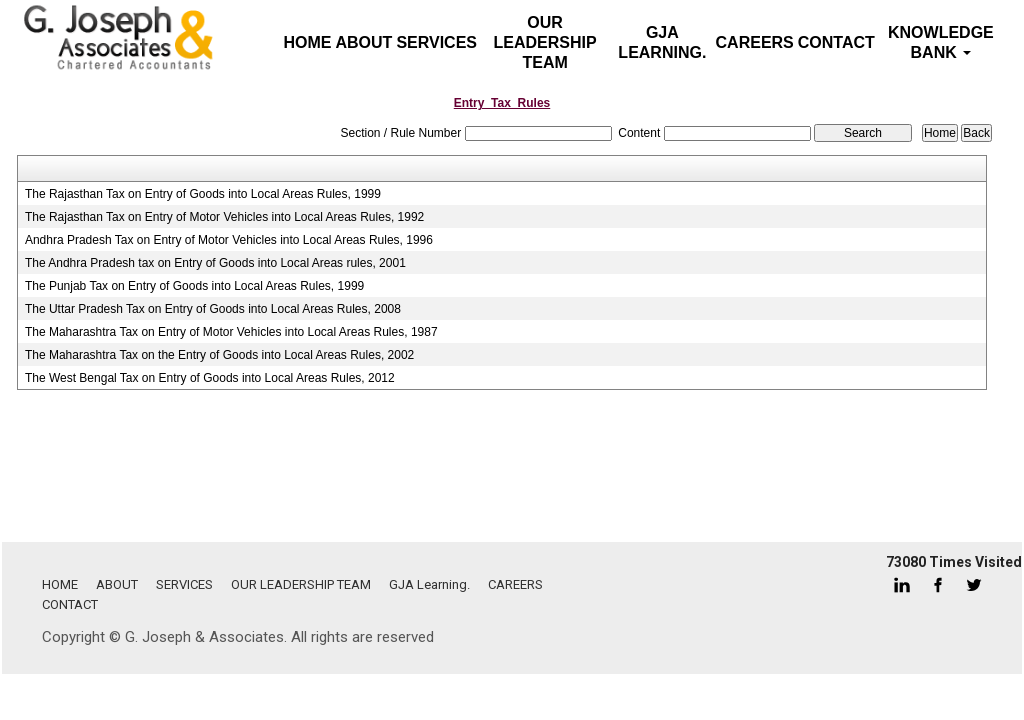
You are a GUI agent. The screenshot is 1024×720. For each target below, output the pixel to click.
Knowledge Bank (941, 42)
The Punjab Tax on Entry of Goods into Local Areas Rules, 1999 (194, 286)
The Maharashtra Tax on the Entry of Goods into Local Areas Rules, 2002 (219, 355)
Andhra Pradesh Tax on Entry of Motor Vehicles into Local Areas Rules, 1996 (229, 240)
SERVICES (436, 42)
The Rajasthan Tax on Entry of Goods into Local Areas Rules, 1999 (203, 194)
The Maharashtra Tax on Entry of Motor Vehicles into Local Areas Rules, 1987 (231, 332)
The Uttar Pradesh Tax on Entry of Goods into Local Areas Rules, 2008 (213, 309)
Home (308, 42)
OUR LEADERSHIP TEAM (545, 42)
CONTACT (836, 42)
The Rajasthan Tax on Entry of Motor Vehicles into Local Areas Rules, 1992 (224, 217)
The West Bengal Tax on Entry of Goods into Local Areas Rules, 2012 (210, 378)
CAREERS (755, 42)
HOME (60, 584)
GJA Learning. (662, 42)
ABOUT (364, 42)
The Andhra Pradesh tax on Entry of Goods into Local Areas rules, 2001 (215, 263)
